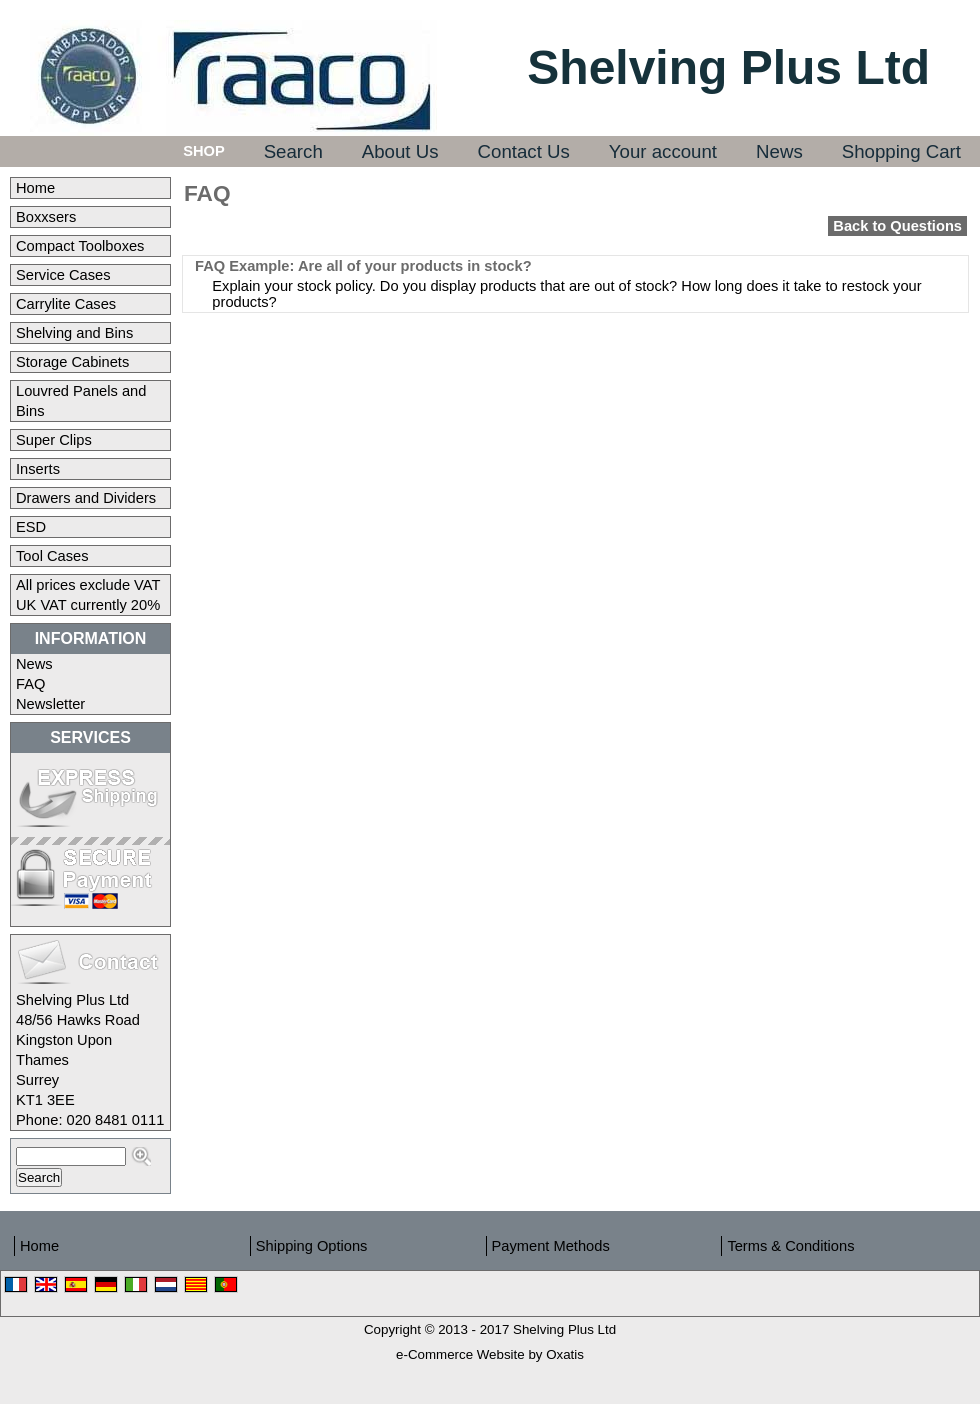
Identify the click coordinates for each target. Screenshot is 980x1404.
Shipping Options (312, 1246)
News (779, 151)
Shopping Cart (901, 151)
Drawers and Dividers (86, 498)
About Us (400, 151)
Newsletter (50, 704)
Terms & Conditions (790, 1246)
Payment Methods (551, 1246)
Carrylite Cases (66, 304)
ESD (31, 527)
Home (35, 188)
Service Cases (63, 275)
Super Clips (54, 440)
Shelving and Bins (74, 333)
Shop (204, 151)
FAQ (30, 684)
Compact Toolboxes (80, 246)
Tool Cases (52, 556)
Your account (663, 151)
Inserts (38, 469)
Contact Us (524, 151)
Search (293, 151)
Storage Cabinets (72, 362)
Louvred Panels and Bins (81, 401)
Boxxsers (46, 217)
